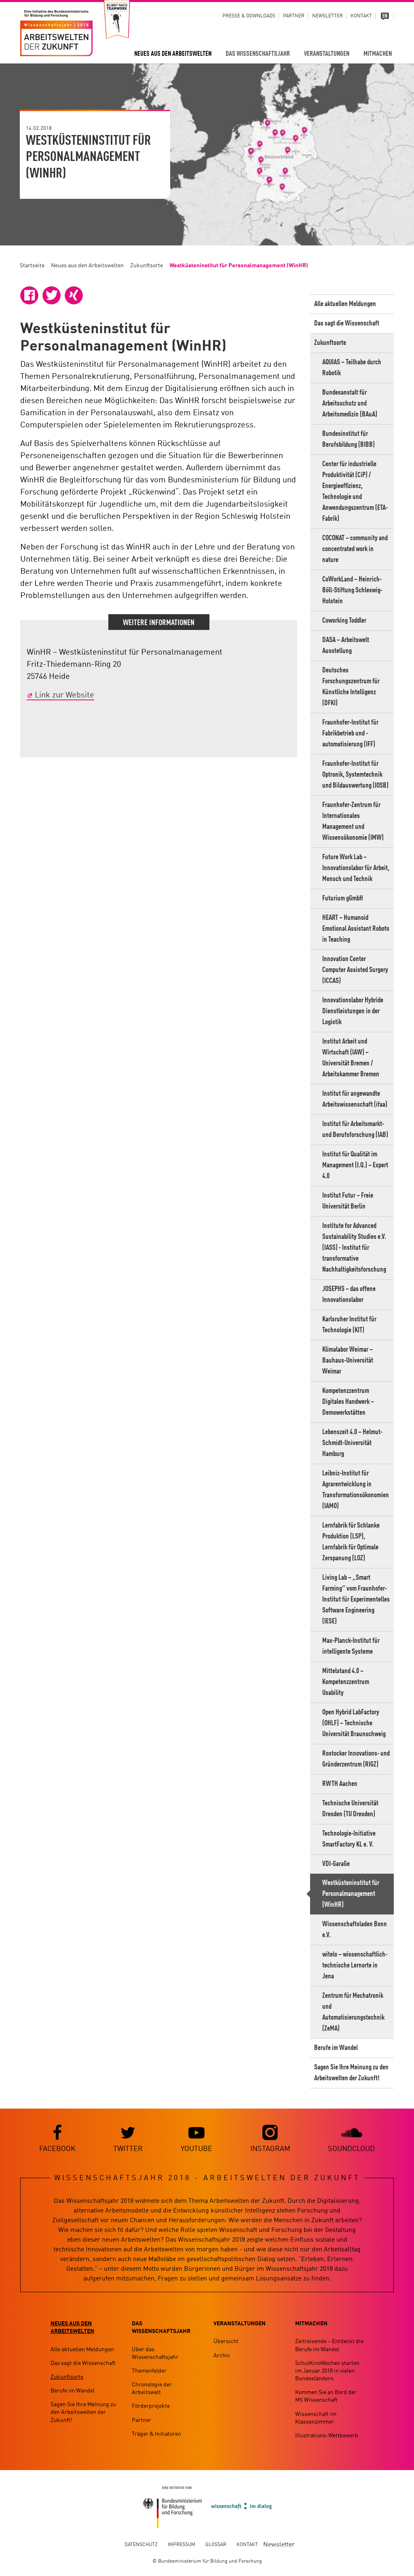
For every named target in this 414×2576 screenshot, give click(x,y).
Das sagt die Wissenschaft (346, 323)
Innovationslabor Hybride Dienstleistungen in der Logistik (352, 1011)
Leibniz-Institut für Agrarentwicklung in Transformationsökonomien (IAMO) (355, 1490)
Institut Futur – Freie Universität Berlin (347, 1201)
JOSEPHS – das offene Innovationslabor (349, 1294)
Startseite (32, 265)
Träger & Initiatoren (156, 2434)
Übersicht (226, 2342)
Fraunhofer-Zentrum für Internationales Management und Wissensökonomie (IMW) (353, 821)
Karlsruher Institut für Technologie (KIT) (349, 1325)
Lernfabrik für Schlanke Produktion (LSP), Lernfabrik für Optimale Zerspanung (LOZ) (351, 1542)
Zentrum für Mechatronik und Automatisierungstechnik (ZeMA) (353, 2012)
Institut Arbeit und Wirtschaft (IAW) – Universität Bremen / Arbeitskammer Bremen (350, 1058)
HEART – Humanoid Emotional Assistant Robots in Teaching (355, 928)
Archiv (221, 2355)
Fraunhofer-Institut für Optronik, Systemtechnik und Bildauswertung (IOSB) (355, 774)
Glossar (215, 2545)
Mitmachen (377, 54)
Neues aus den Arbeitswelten (172, 54)
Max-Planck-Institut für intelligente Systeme (351, 1646)
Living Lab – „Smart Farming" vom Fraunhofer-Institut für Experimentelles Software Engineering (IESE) (356, 1599)
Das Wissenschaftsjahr (258, 54)
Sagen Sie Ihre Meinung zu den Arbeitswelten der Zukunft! (351, 2073)
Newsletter (327, 16)
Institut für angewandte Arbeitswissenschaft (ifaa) (354, 1099)
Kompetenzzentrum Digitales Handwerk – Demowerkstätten (348, 1401)
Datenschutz (141, 2545)
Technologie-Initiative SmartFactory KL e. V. (349, 1839)
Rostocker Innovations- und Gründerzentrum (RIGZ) (356, 1759)
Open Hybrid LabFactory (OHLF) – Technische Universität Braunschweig (354, 1723)
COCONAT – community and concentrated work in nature (355, 549)
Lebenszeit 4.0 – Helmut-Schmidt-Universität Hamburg (352, 1443)
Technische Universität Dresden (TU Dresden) (350, 1809)
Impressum (181, 2545)
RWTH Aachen (339, 1784)
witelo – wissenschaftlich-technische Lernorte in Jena (354, 1965)
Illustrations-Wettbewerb (326, 2436)
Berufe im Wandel (336, 2048)
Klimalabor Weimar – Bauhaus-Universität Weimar (347, 1360)
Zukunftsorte (146, 265)
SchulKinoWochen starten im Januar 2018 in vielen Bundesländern (327, 2371)
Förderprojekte (151, 2406)
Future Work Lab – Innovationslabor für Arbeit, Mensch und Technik (355, 868)
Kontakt (361, 16)
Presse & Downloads (248, 16)
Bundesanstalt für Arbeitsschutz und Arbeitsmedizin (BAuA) (349, 403)
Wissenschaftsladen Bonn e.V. (354, 1930)
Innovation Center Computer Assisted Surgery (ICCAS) (355, 970)
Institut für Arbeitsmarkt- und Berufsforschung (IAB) (355, 1129)
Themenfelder (149, 2371)
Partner (293, 16)
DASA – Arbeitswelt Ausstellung (345, 645)
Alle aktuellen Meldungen (345, 304)
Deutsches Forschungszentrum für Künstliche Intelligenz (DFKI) (351, 687)
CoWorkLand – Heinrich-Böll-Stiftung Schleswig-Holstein (352, 590)
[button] (29, 295)
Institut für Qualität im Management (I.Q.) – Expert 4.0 (355, 1165)
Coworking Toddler (344, 620)
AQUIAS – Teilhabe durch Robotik (351, 368)
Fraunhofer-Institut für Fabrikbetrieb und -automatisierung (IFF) (350, 733)
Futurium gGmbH (342, 898)
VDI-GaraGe (336, 1864)
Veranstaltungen (326, 54)
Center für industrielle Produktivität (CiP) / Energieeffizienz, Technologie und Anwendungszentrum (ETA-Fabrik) (355, 491)
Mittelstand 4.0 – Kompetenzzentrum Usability (345, 1682)
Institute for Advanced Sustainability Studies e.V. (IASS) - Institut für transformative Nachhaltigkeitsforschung (354, 1247)
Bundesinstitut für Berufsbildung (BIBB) (348, 439)
